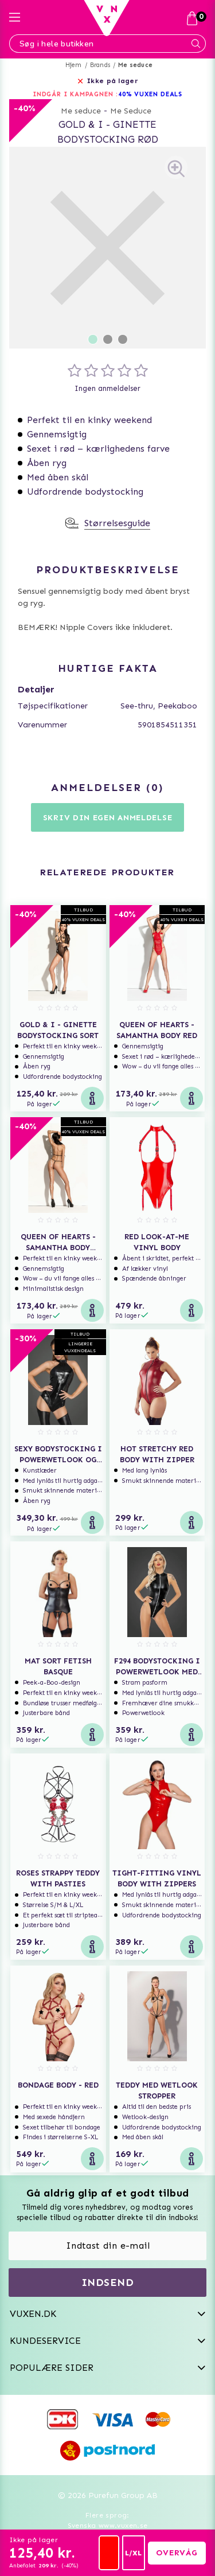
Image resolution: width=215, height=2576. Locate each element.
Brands (100, 65)
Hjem (73, 65)
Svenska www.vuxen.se (108, 2526)
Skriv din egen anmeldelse (108, 818)
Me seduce (135, 65)
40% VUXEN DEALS (150, 94)
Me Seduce (130, 111)
